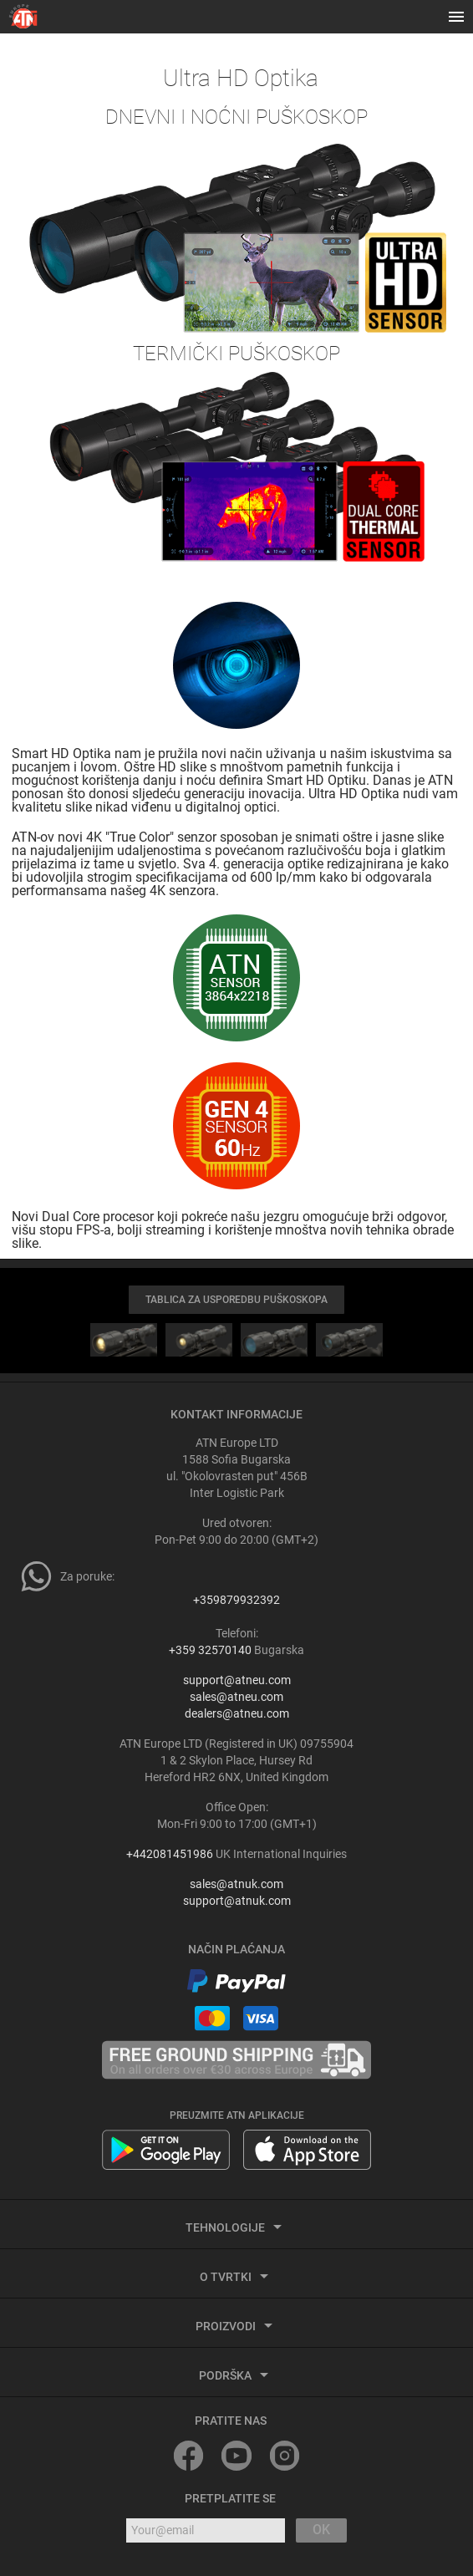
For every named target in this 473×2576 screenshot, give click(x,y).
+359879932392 (236, 1599)
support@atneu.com (237, 1680)
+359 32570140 (210, 1650)
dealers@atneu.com (237, 1713)
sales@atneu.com (236, 1696)
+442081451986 (169, 1854)
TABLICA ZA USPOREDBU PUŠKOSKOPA (236, 1300)
